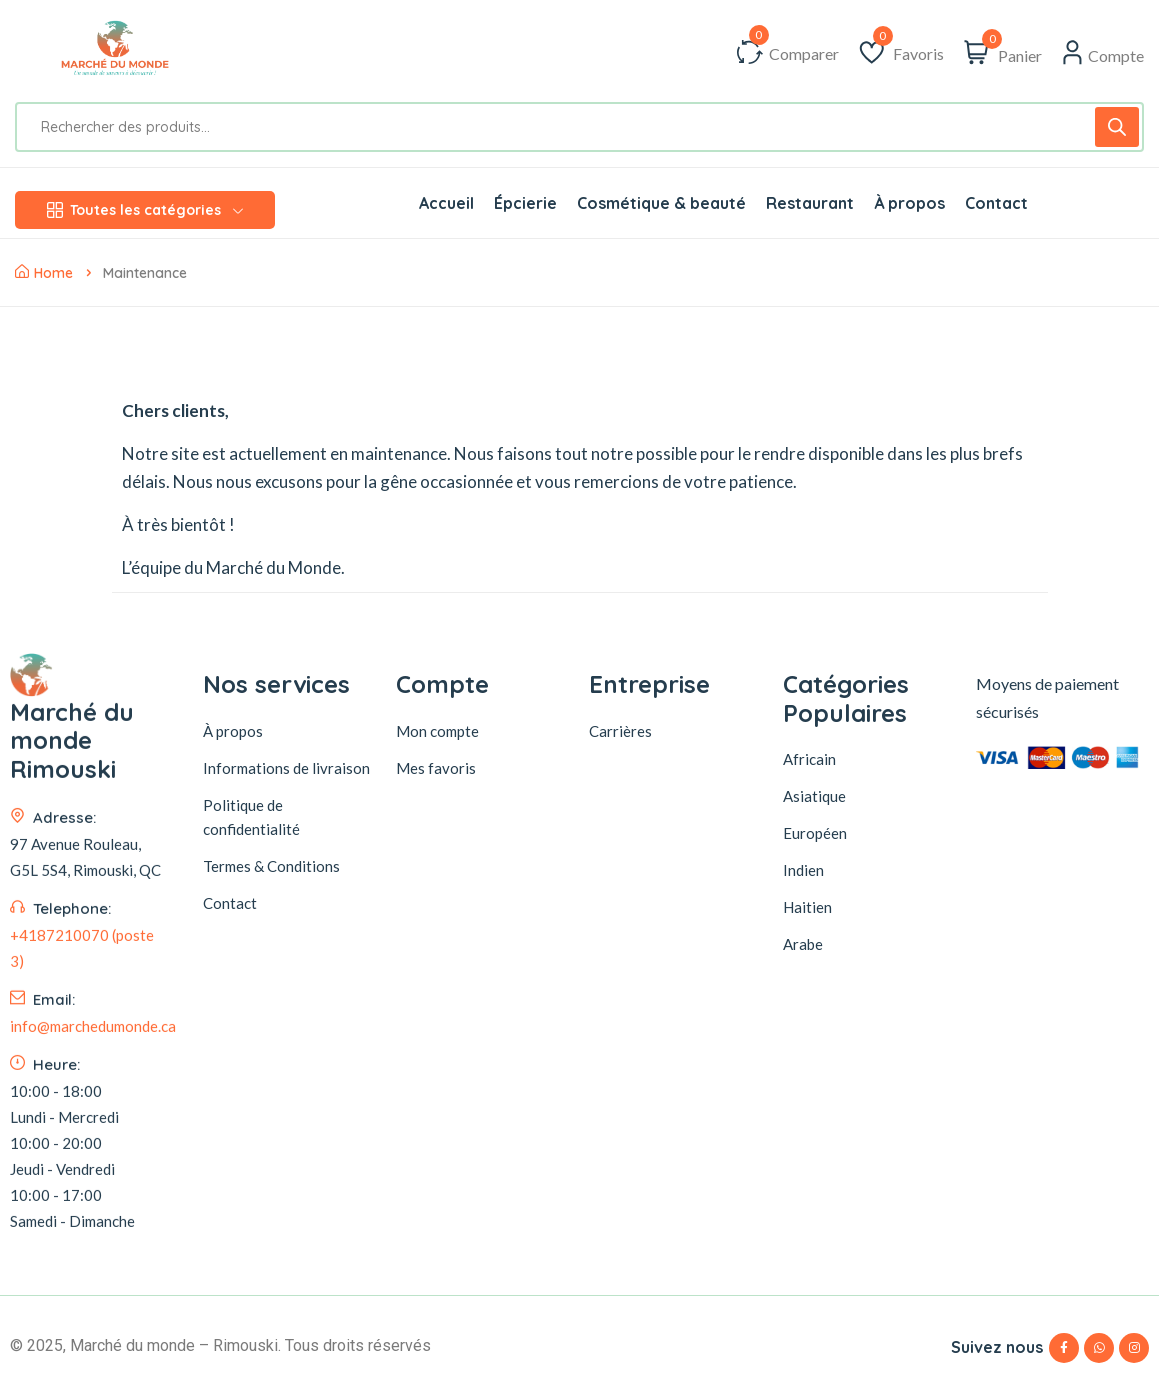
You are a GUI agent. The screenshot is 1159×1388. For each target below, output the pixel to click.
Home (44, 273)
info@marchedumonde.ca (93, 1062)
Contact (230, 903)
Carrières (620, 731)
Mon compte (437, 731)
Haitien (807, 907)
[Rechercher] (1117, 127)
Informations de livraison (286, 768)
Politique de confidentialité (251, 817)
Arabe (803, 944)
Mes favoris (436, 768)
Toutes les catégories (145, 210)
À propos (233, 731)
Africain (809, 759)
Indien (803, 870)
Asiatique (814, 796)
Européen (815, 833)
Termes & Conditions (271, 866)
